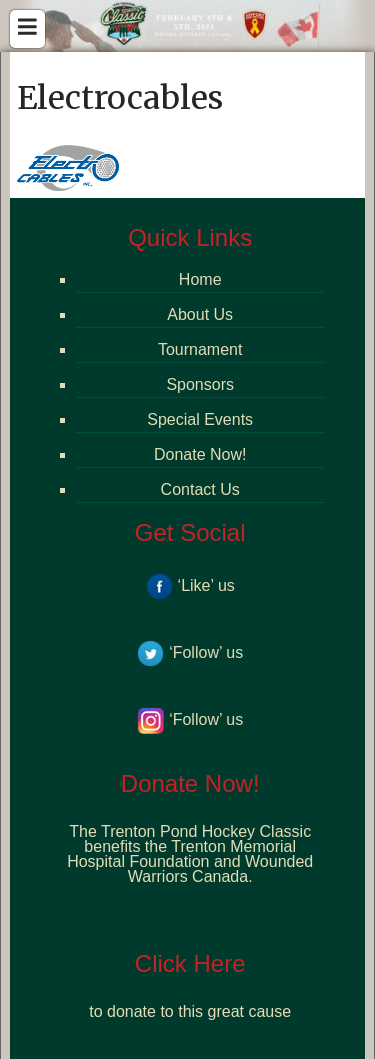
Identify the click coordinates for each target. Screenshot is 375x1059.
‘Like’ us (190, 585)
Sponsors (200, 384)
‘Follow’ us (190, 652)
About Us (200, 314)
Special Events (200, 419)
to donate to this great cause (190, 1011)
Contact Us (200, 489)
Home (200, 279)
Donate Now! (200, 454)
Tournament (200, 349)
